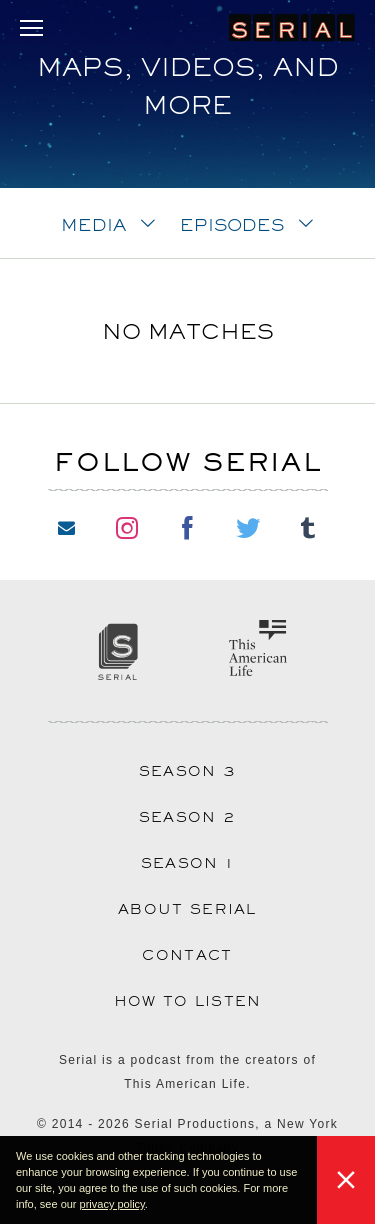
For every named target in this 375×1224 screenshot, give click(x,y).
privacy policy (112, 1204)
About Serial (187, 909)
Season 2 (187, 817)
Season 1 (187, 863)
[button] (153, 1206)
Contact (187, 955)
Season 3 (187, 771)
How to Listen (188, 1001)
